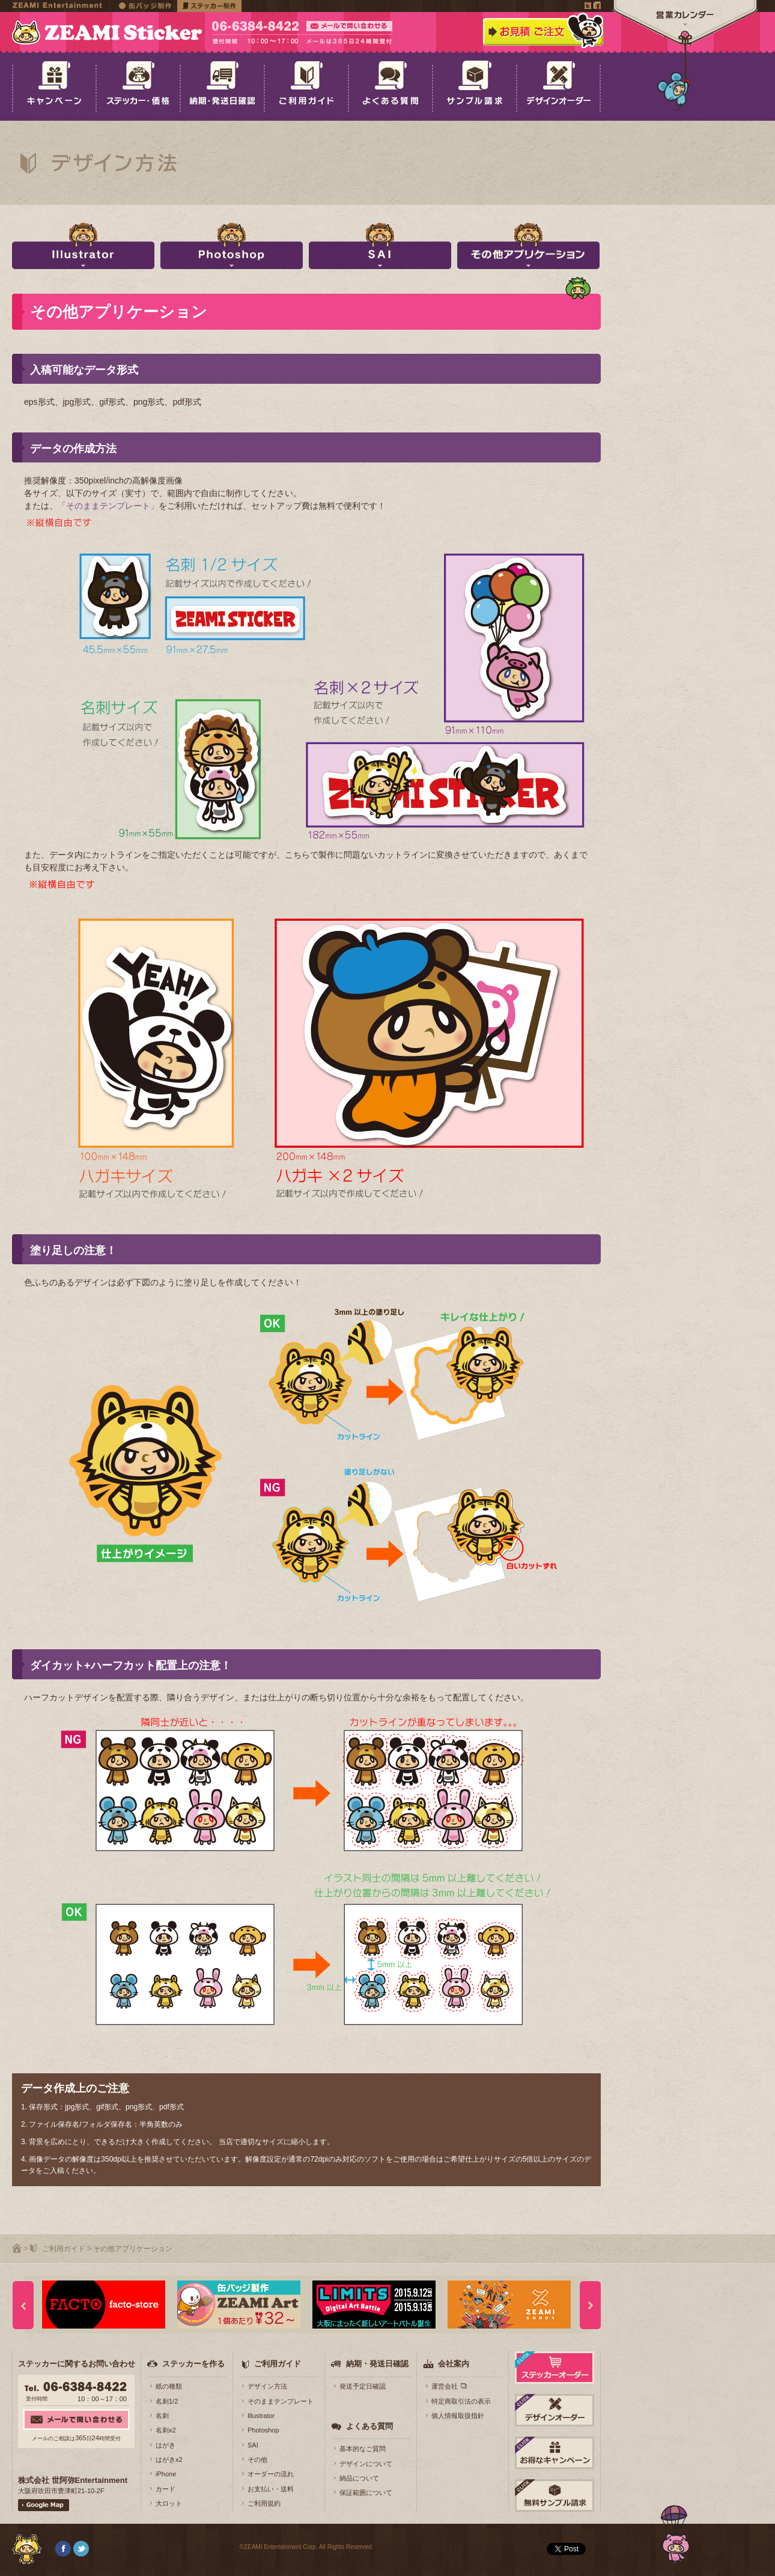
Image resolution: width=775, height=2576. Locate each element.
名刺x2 (166, 2430)
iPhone (166, 2474)
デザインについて (365, 2463)
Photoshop (263, 2430)
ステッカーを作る (193, 2363)
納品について (359, 2478)
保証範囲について (365, 2492)
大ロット (169, 2503)
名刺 (162, 2415)
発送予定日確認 (362, 2386)
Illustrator (261, 2415)
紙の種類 (169, 2386)
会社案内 (453, 2363)
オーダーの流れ (271, 2474)
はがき (165, 2445)
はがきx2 (169, 2459)
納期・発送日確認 (377, 2363)
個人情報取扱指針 (457, 2415)
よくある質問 (369, 2426)
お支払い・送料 (271, 2489)
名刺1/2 (167, 2401)
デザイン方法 (267, 2386)
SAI (253, 2445)
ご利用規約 (264, 2503)
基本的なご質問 (362, 2448)
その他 (257, 2459)
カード (165, 2489)
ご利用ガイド (63, 2248)
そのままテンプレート (281, 2401)
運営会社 (444, 2386)
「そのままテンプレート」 (108, 506)
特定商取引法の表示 (461, 2401)
